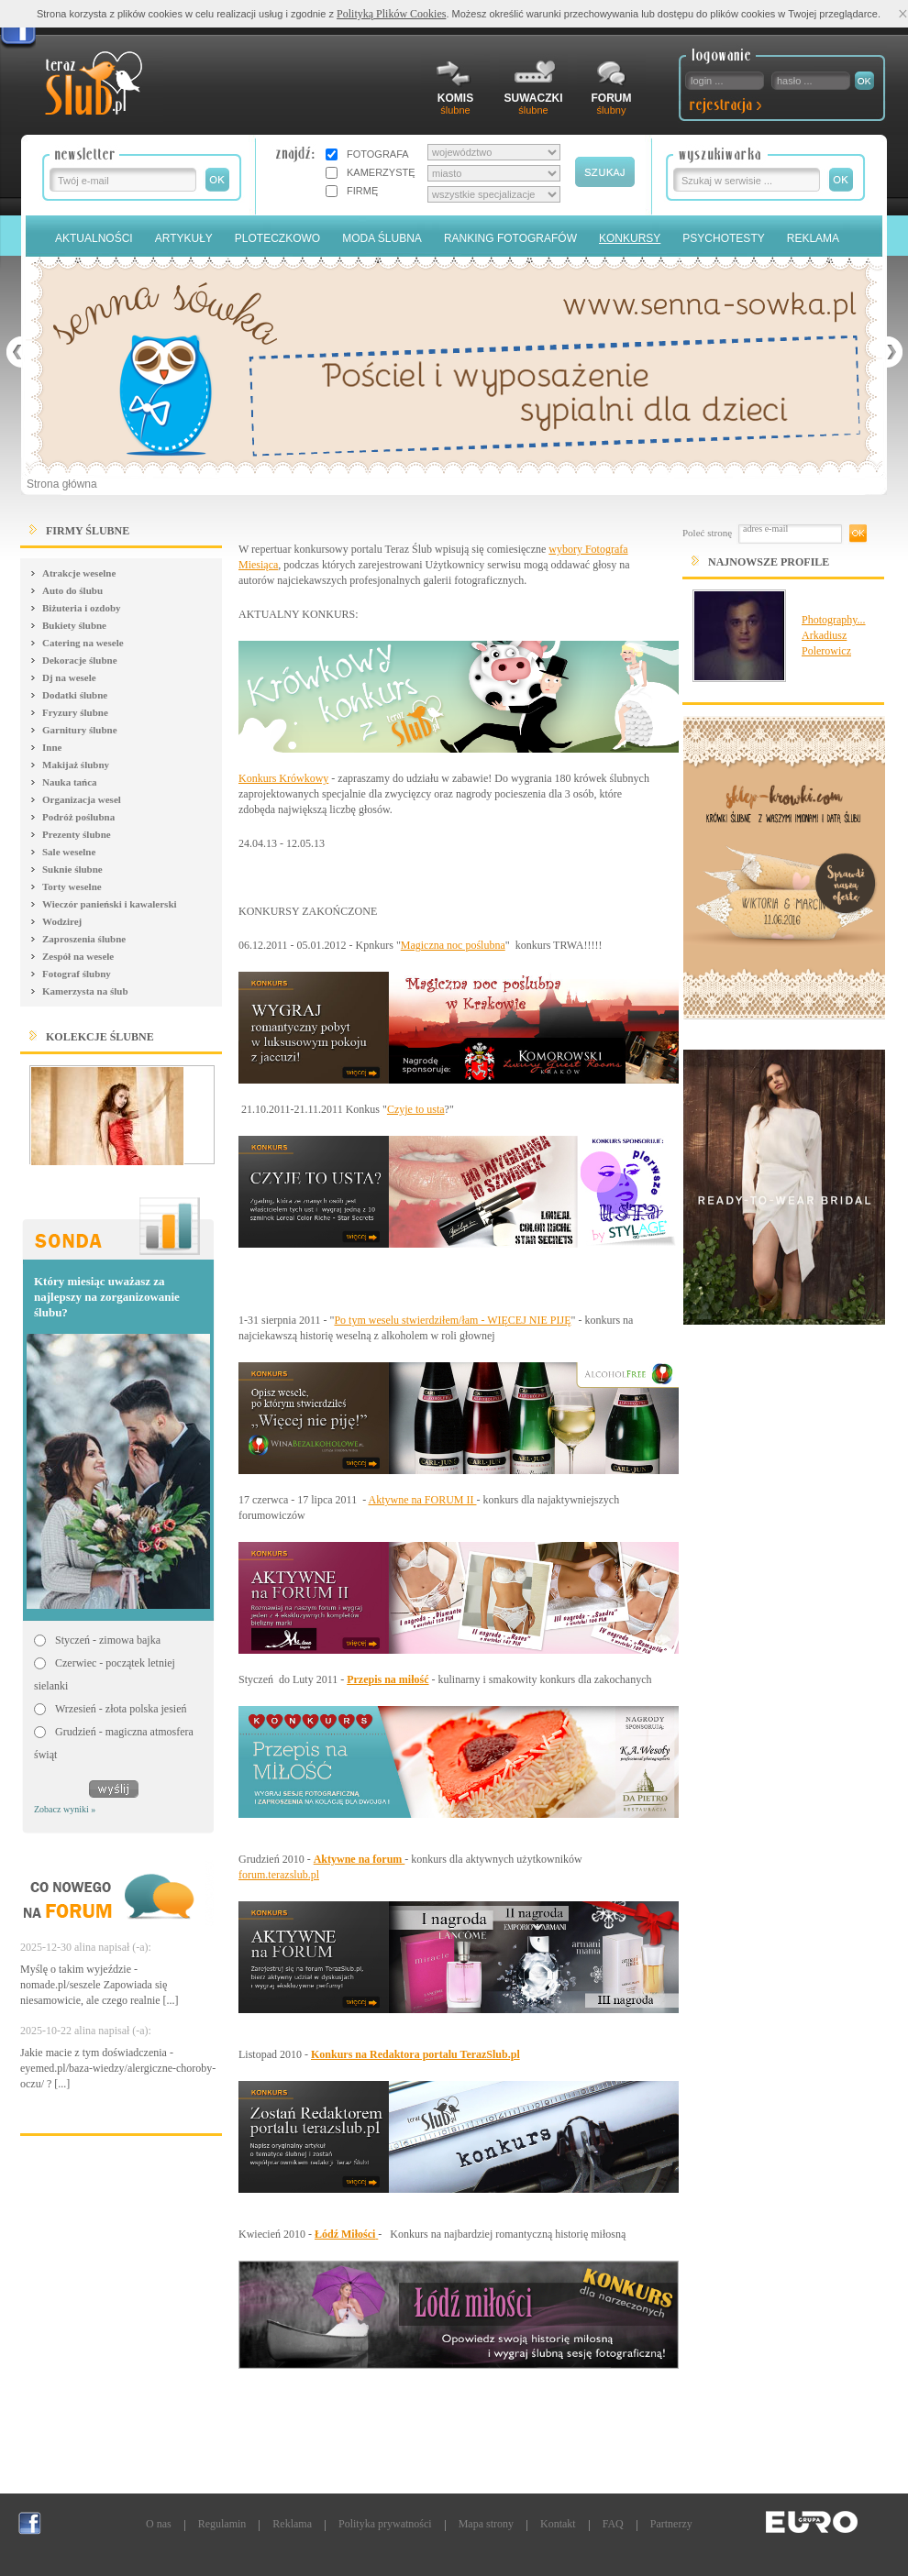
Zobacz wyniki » (64, 1809)
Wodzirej (62, 921)
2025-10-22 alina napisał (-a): (85, 2030)
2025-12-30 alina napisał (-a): (85, 1947)
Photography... (834, 619)
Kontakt (558, 2523)
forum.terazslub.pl (278, 1874)
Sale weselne (68, 851)
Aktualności (94, 238)
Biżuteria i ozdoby (81, 607)
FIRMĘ (362, 190)
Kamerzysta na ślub (85, 990)
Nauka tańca (69, 781)
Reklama (813, 238)
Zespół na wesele (78, 956)
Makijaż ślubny (75, 764)
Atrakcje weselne (79, 572)
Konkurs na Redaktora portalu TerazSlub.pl (415, 2054)
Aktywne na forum (359, 1859)
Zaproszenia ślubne (84, 938)
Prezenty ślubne (76, 834)
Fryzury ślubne (75, 712)
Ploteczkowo (277, 238)
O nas (159, 2523)
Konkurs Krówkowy (283, 778)
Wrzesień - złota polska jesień (120, 1708)
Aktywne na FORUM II (423, 1499)
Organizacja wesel (81, 799)
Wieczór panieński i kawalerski (109, 903)
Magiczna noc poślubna (453, 945)
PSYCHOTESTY (723, 238)
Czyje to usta (416, 1109)
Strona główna (62, 484)
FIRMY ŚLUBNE (87, 530)
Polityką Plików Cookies (391, 13)
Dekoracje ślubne (79, 660)
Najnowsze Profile (768, 562)
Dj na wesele (69, 677)
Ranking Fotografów (510, 238)
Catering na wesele (83, 642)
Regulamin (222, 2523)
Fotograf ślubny (76, 973)
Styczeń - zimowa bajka (108, 1640)
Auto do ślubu (72, 590)
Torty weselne (72, 886)
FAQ (613, 2523)
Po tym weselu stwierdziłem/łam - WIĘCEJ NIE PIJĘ (452, 1320)
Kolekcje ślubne (100, 1036)
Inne (51, 747)
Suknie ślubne (72, 869)
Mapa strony (486, 2523)
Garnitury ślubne (79, 729)
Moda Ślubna (382, 238)
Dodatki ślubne (74, 694)
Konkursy (629, 238)
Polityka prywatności (385, 2523)
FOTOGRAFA (378, 154)
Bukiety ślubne (74, 625)
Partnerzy (671, 2523)
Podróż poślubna (78, 816)
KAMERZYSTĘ (381, 172)
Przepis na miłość (387, 1679)
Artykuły (184, 238)
